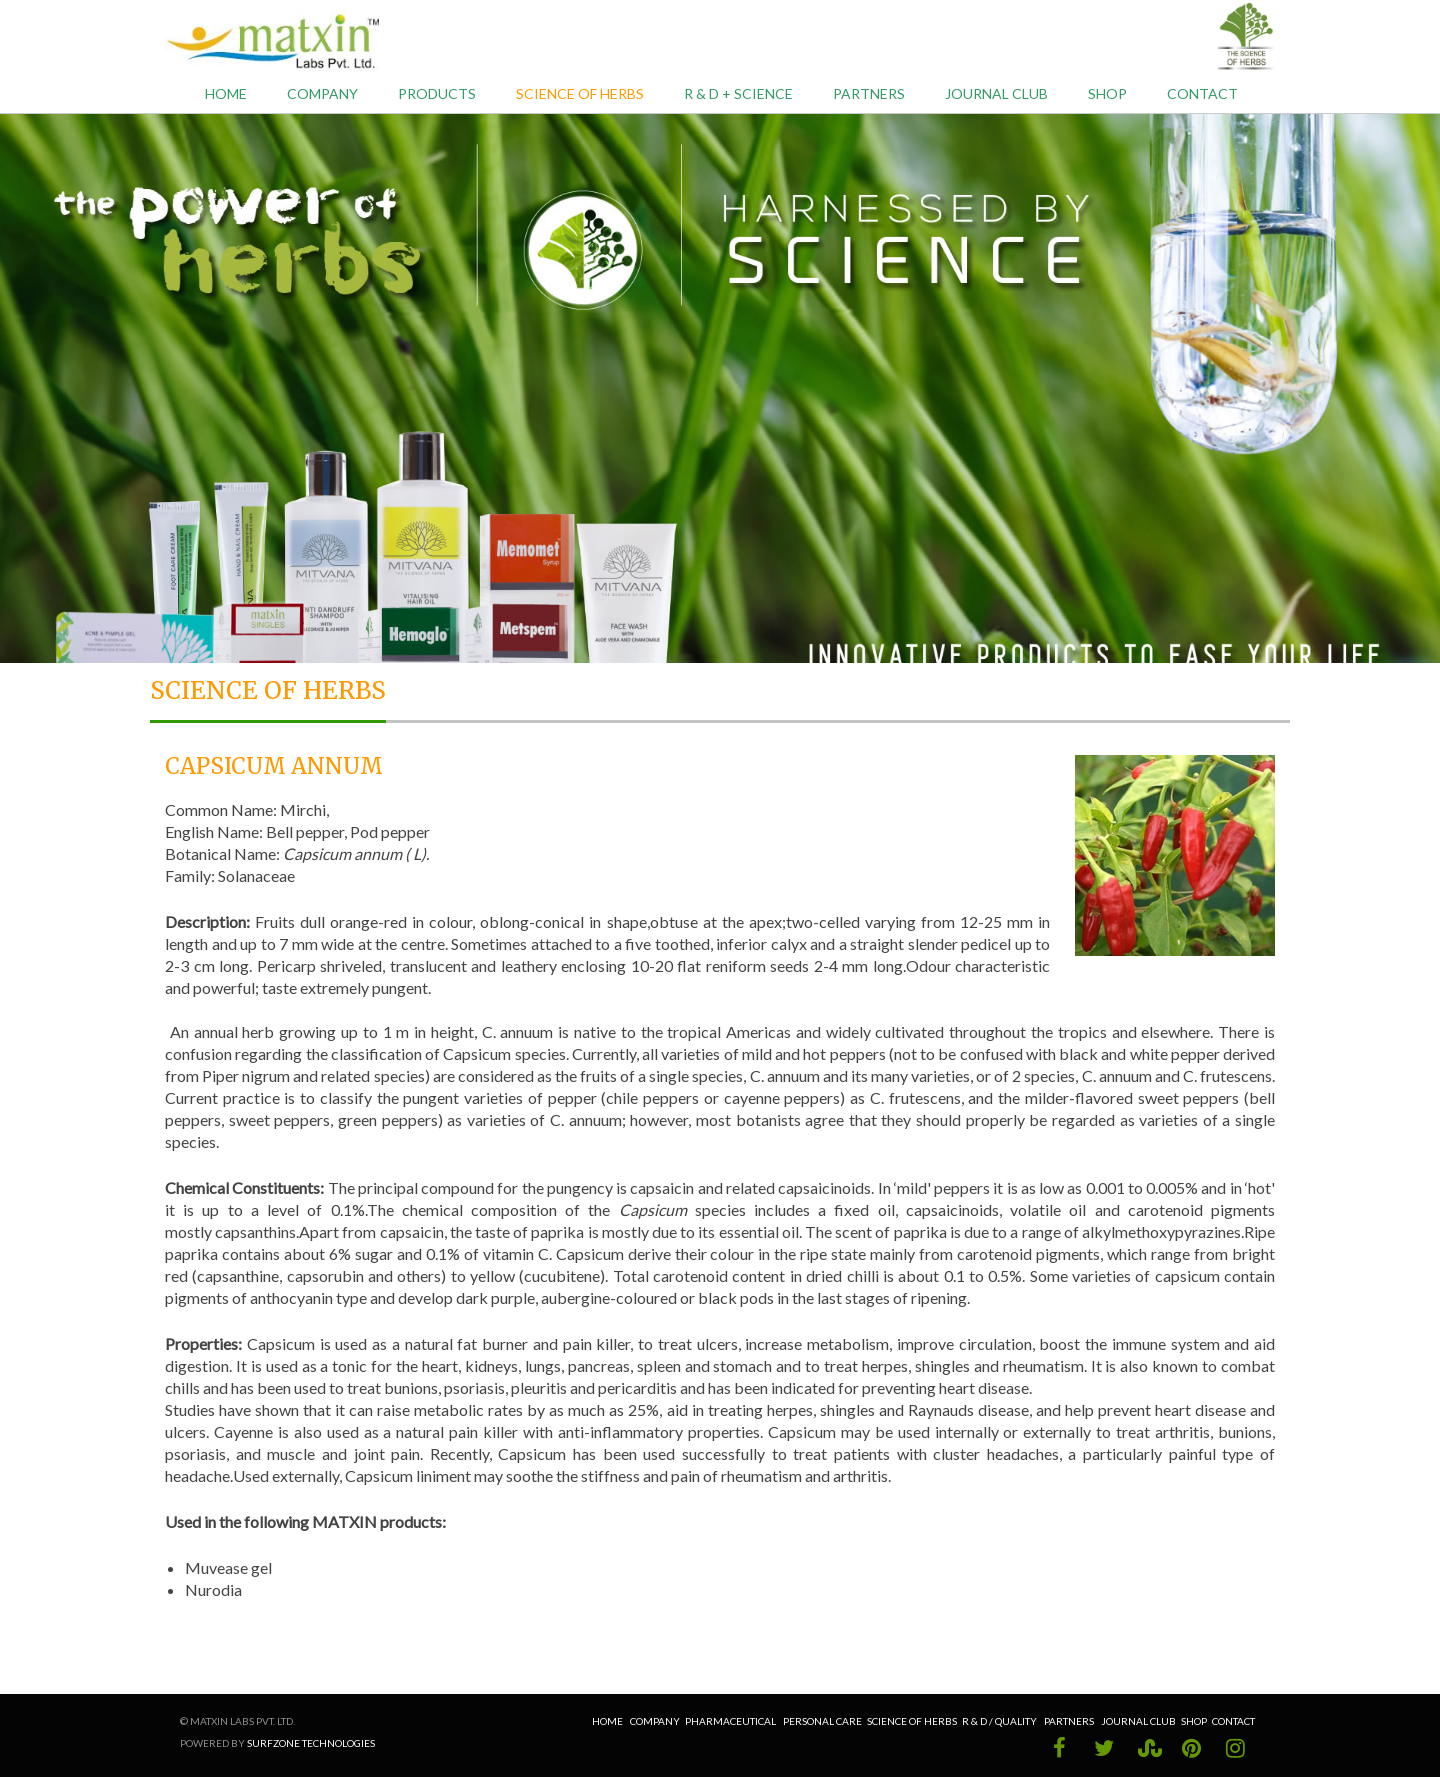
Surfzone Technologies (311, 1743)
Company (322, 93)
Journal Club (996, 93)
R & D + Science (738, 93)
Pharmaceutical (730, 1721)
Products (437, 93)
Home (226, 93)
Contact (1202, 93)
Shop (1107, 93)
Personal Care (822, 1721)
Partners (869, 93)
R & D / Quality (1000, 1721)
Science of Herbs (580, 93)
